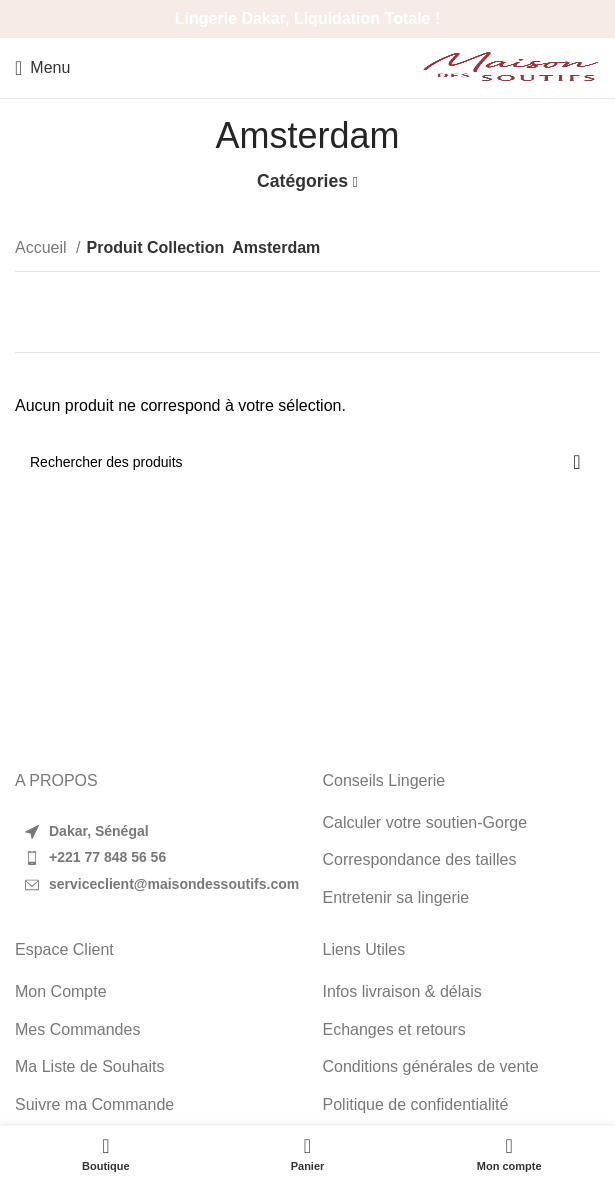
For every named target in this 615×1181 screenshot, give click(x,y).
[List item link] (154, 858)
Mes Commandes (77, 1029)
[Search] (307, 462)
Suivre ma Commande (94, 1104)
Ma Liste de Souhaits (89, 1066)
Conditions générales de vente (431, 1066)
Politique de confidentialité (416, 1104)
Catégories (302, 182)
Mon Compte (61, 991)
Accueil (43, 247)
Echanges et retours (394, 1029)
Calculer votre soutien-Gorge (425, 822)
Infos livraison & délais (402, 991)
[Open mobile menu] (42, 68)
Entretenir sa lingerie (396, 897)
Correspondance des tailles (420, 859)
